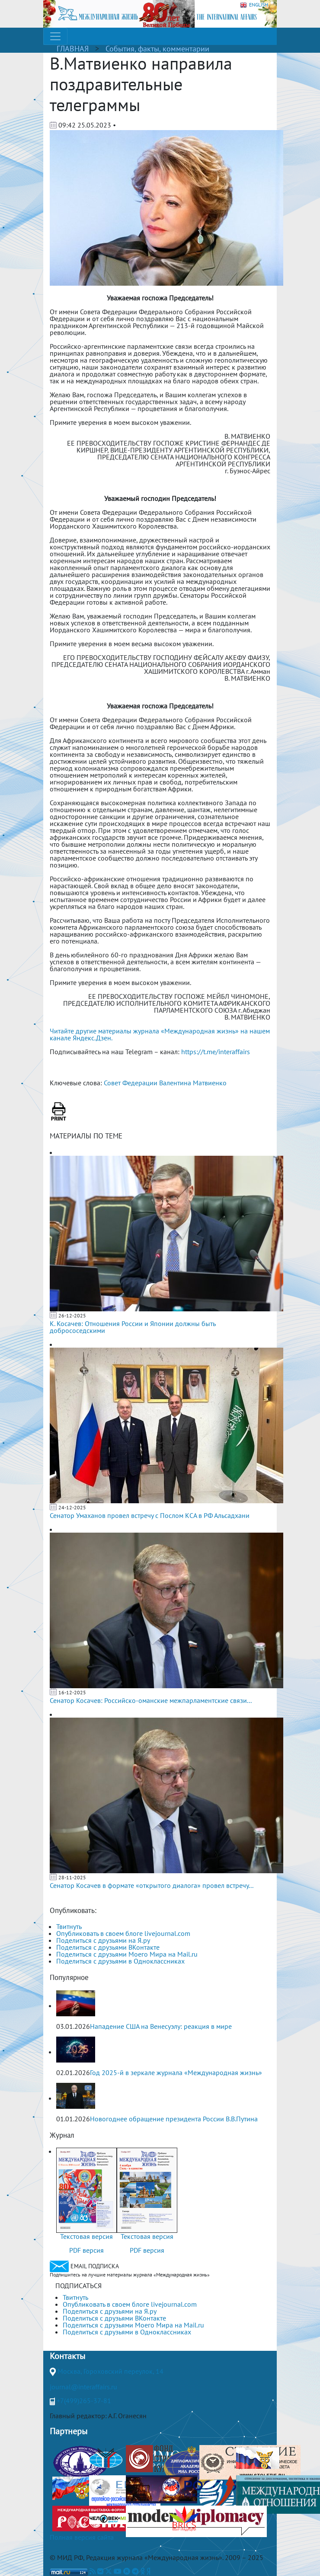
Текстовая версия (86, 2236)
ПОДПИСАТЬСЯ (78, 2285)
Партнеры (68, 2431)
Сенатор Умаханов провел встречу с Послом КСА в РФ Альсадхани (150, 1515)
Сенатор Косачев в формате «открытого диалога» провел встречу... (151, 1885)
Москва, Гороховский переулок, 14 (110, 2371)
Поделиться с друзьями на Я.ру (103, 1940)
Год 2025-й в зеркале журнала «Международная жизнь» (176, 2072)
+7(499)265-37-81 (84, 2400)
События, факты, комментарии (157, 49)
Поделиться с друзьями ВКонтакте (108, 1947)
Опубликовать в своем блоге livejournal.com (123, 1933)
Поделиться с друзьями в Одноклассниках (120, 1961)
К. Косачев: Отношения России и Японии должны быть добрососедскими (132, 1327)
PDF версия (86, 2250)
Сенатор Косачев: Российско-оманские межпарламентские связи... (151, 1700)
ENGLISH (254, 5)
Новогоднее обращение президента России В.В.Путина (174, 2118)
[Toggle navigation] (55, 36)
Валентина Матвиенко (193, 1082)
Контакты (67, 2356)
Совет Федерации (130, 1082)
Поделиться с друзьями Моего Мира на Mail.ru (127, 1954)
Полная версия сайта (82, 2537)
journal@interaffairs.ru (83, 2386)
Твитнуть (69, 1926)
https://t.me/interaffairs (215, 1051)
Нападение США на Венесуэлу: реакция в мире (161, 2026)
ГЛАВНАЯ (73, 49)
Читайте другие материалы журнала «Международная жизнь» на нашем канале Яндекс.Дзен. (160, 1034)
